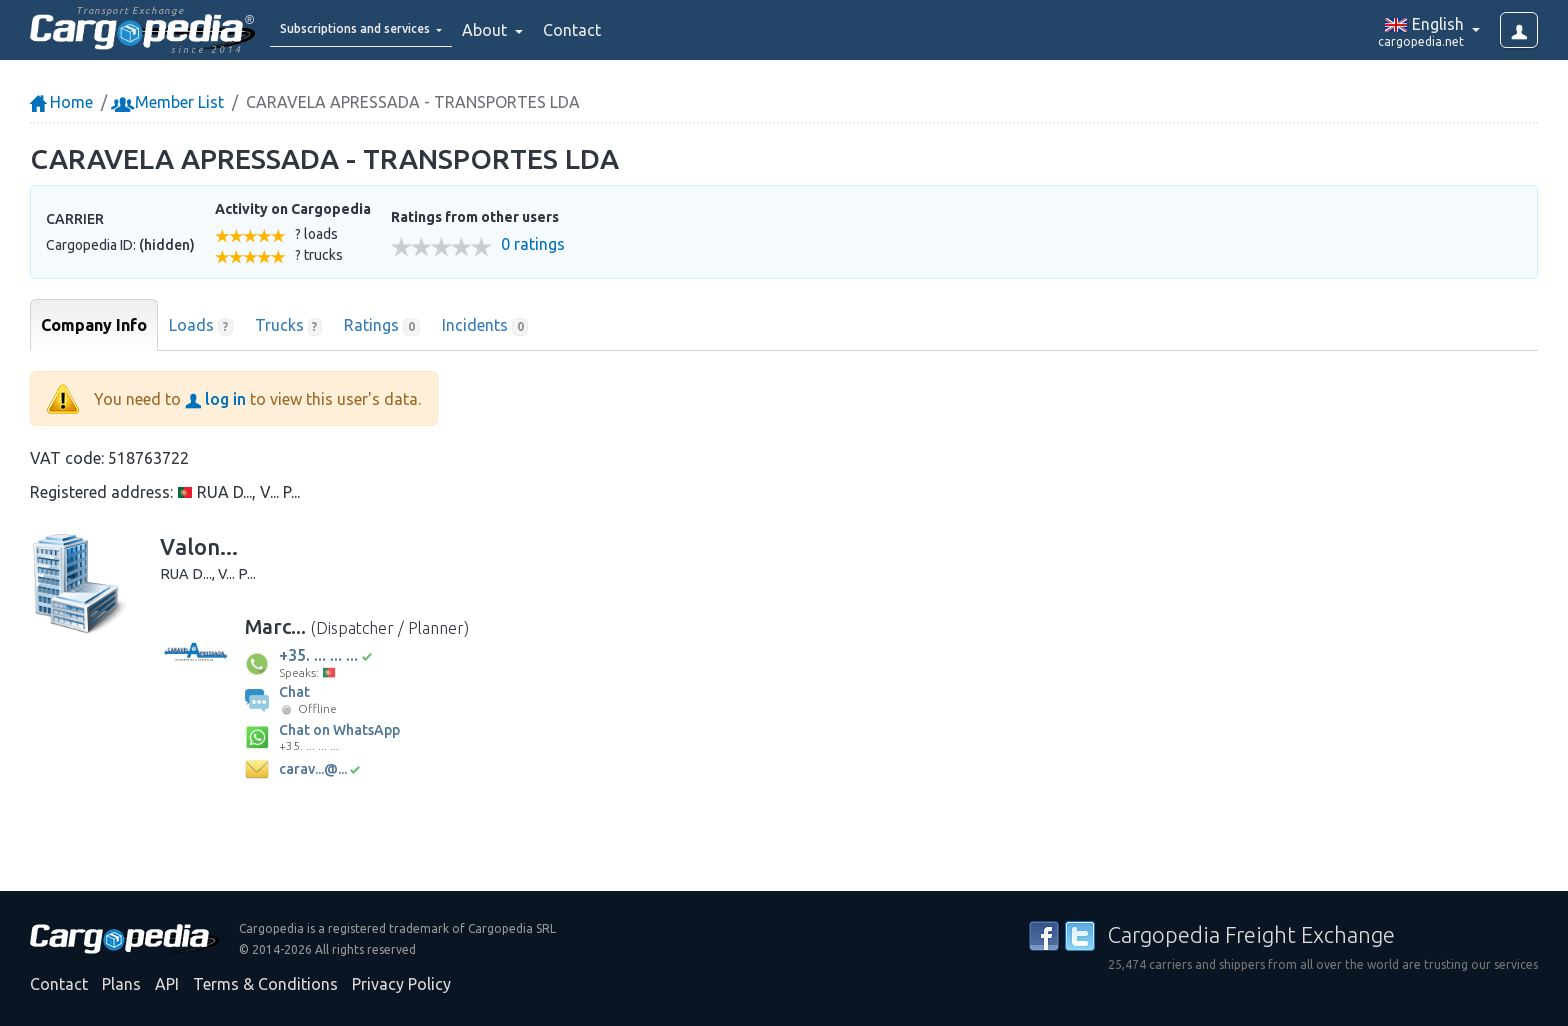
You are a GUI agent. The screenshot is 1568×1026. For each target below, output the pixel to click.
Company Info (94, 325)
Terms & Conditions (265, 984)
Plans (121, 984)
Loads (201, 326)
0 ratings (533, 244)
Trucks (289, 326)
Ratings (382, 326)
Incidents (485, 326)
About (538, 30)
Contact (624, 30)
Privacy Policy (401, 984)
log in (215, 399)
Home (61, 102)
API (167, 984)
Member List (169, 102)
